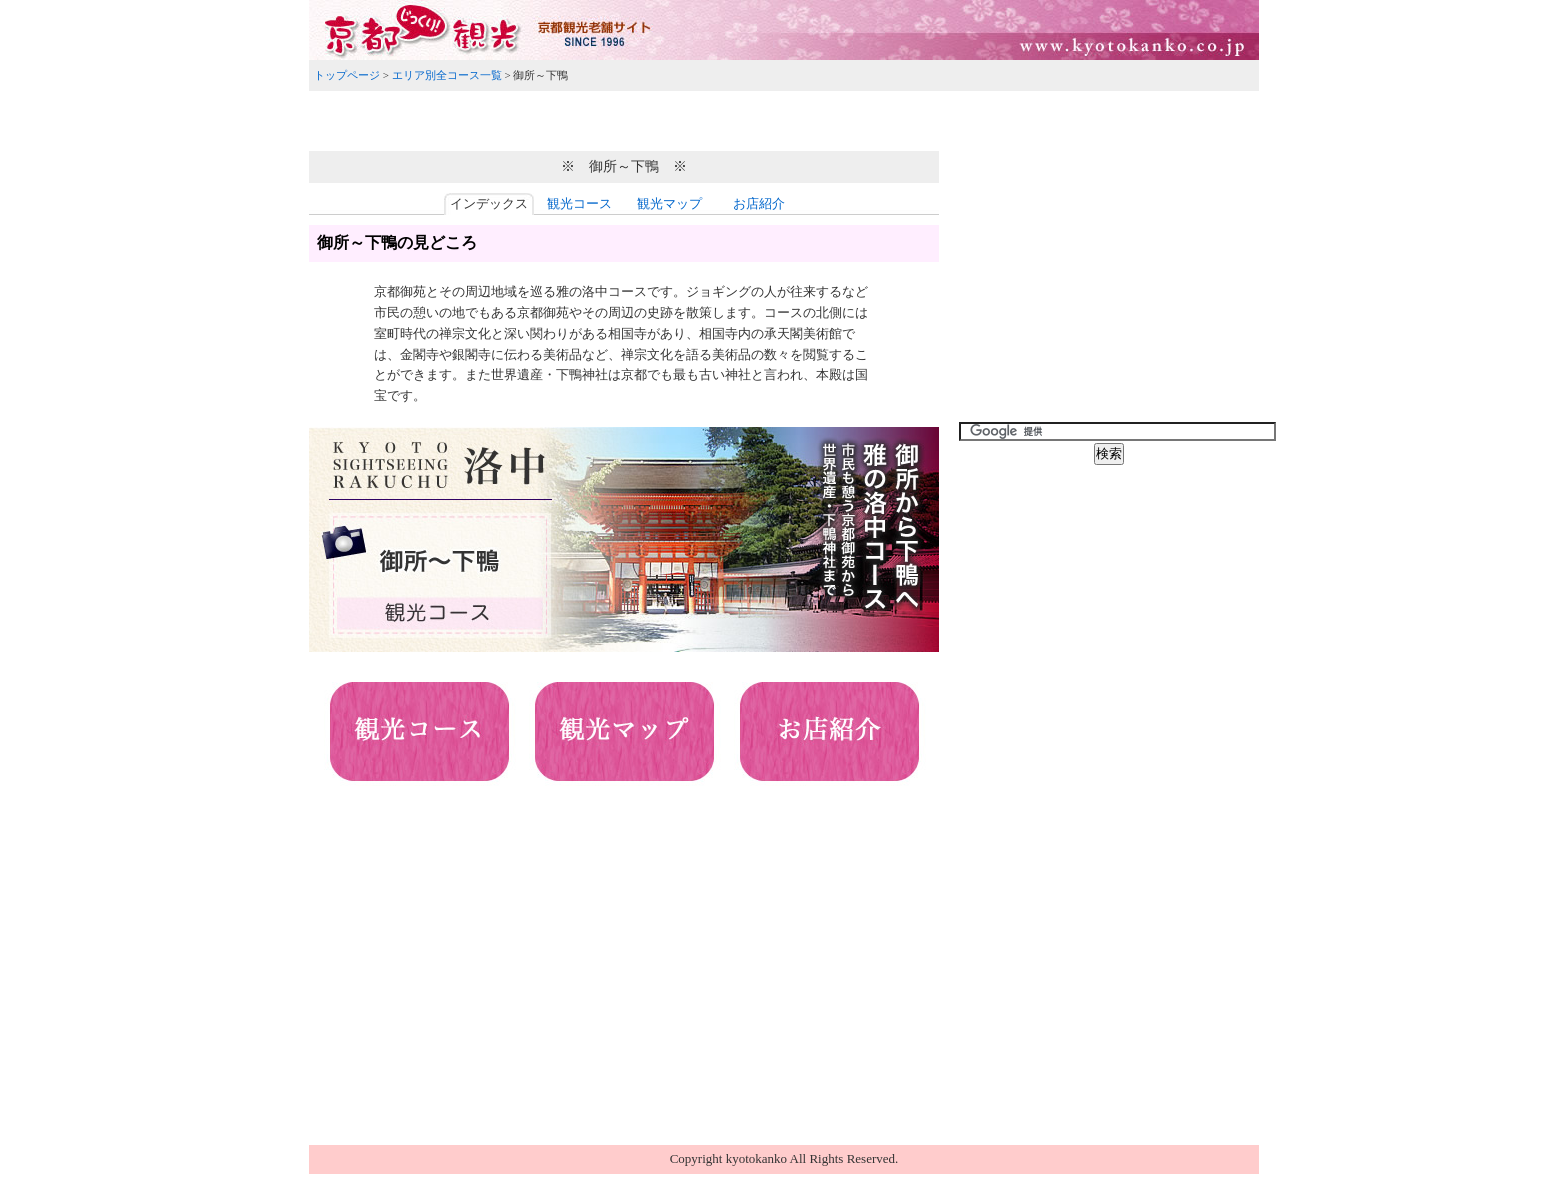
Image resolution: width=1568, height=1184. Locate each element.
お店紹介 (759, 203)
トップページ (347, 75)
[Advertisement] (784, 117)
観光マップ (669, 203)
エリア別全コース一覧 (447, 75)
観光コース (579, 203)
